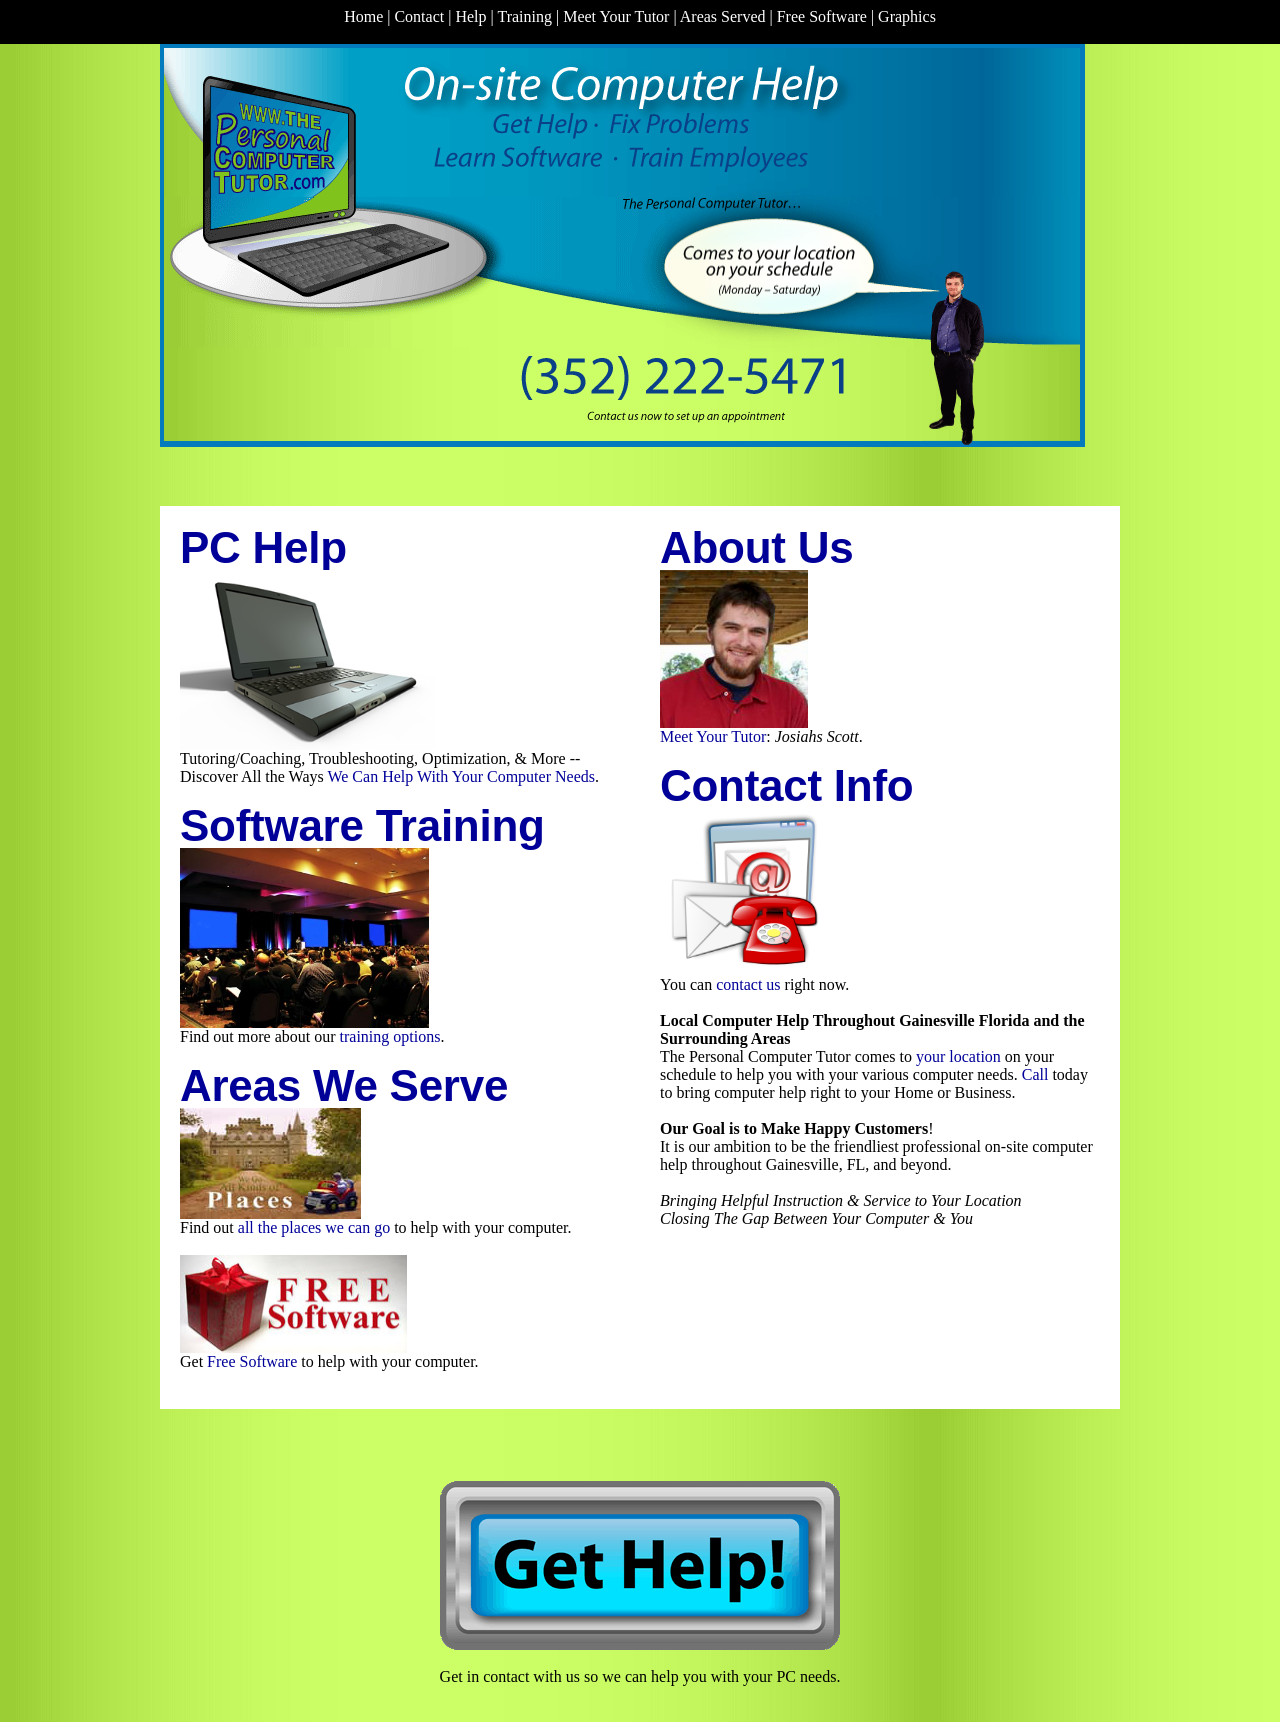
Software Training (362, 825)
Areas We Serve (344, 1085)
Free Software (252, 1361)
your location (958, 1056)
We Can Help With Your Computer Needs (461, 776)
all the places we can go (314, 1227)
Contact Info (786, 785)
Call (1035, 1074)
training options (390, 1036)
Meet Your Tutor (713, 736)
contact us (748, 984)
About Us (756, 547)
